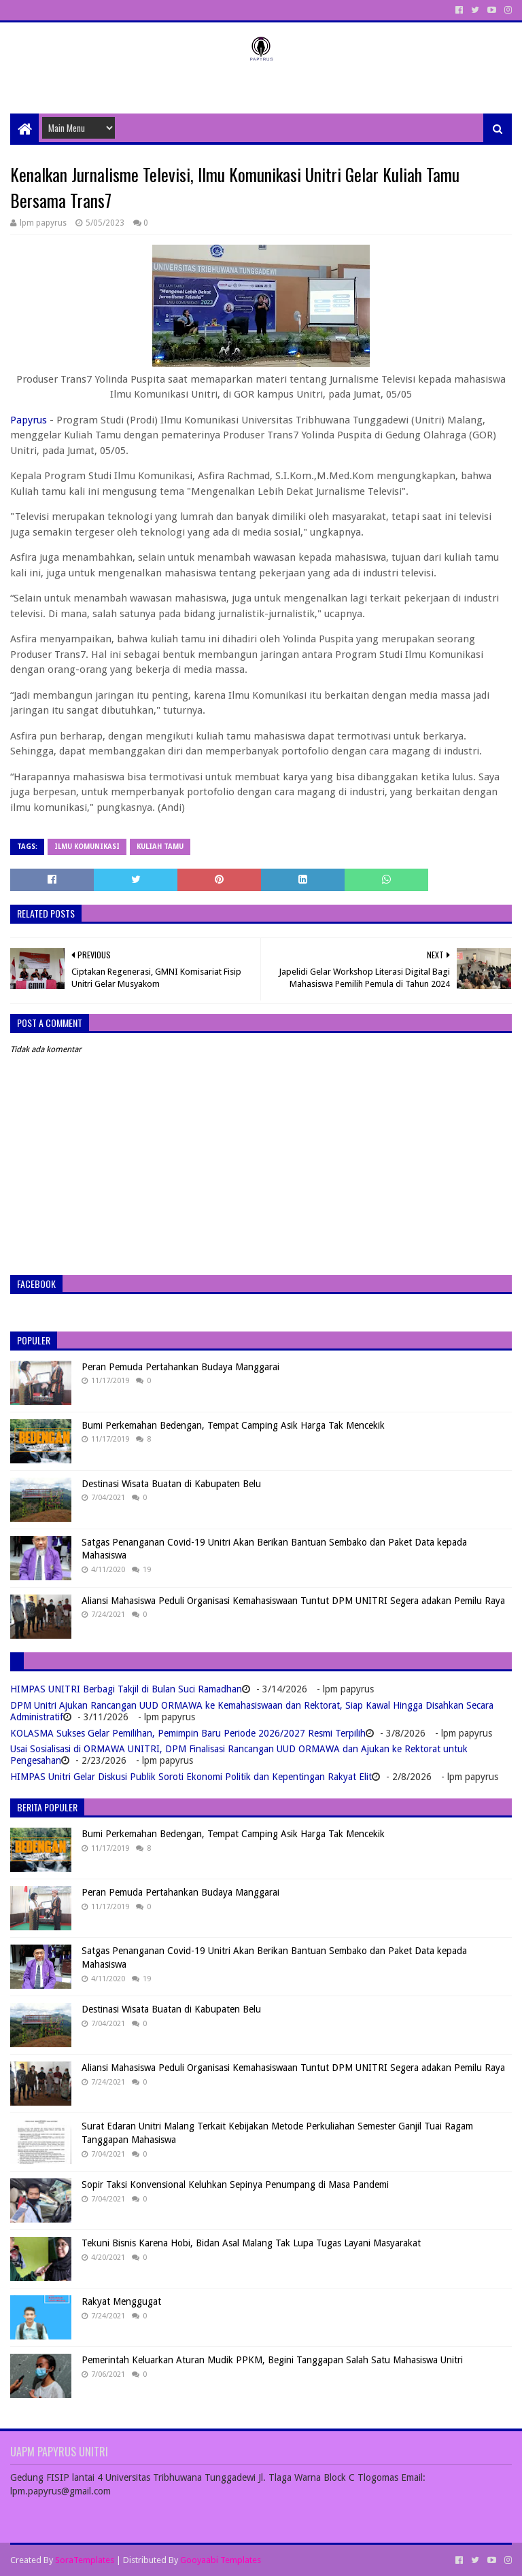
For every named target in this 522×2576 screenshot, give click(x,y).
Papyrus (28, 420)
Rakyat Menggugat (121, 2301)
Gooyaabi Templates (220, 2560)
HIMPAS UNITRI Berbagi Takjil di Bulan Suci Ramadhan (126, 1689)
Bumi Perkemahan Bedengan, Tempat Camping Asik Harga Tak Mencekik (233, 1425)
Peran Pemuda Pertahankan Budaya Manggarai (180, 1366)
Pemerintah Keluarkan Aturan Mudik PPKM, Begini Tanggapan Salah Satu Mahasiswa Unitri (272, 2359)
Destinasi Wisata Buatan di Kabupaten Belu (171, 1483)
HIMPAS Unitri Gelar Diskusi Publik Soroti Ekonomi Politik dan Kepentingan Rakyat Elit (191, 1776)
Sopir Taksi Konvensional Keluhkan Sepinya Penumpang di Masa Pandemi (235, 2184)
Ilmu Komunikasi (87, 846)
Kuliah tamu (160, 846)
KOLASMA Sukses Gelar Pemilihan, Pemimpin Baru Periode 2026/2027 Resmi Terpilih (188, 1733)
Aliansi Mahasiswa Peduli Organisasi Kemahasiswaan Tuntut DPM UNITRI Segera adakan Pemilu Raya (293, 1600)
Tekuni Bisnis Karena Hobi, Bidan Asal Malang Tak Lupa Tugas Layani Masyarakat (251, 2243)
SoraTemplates (84, 2560)
